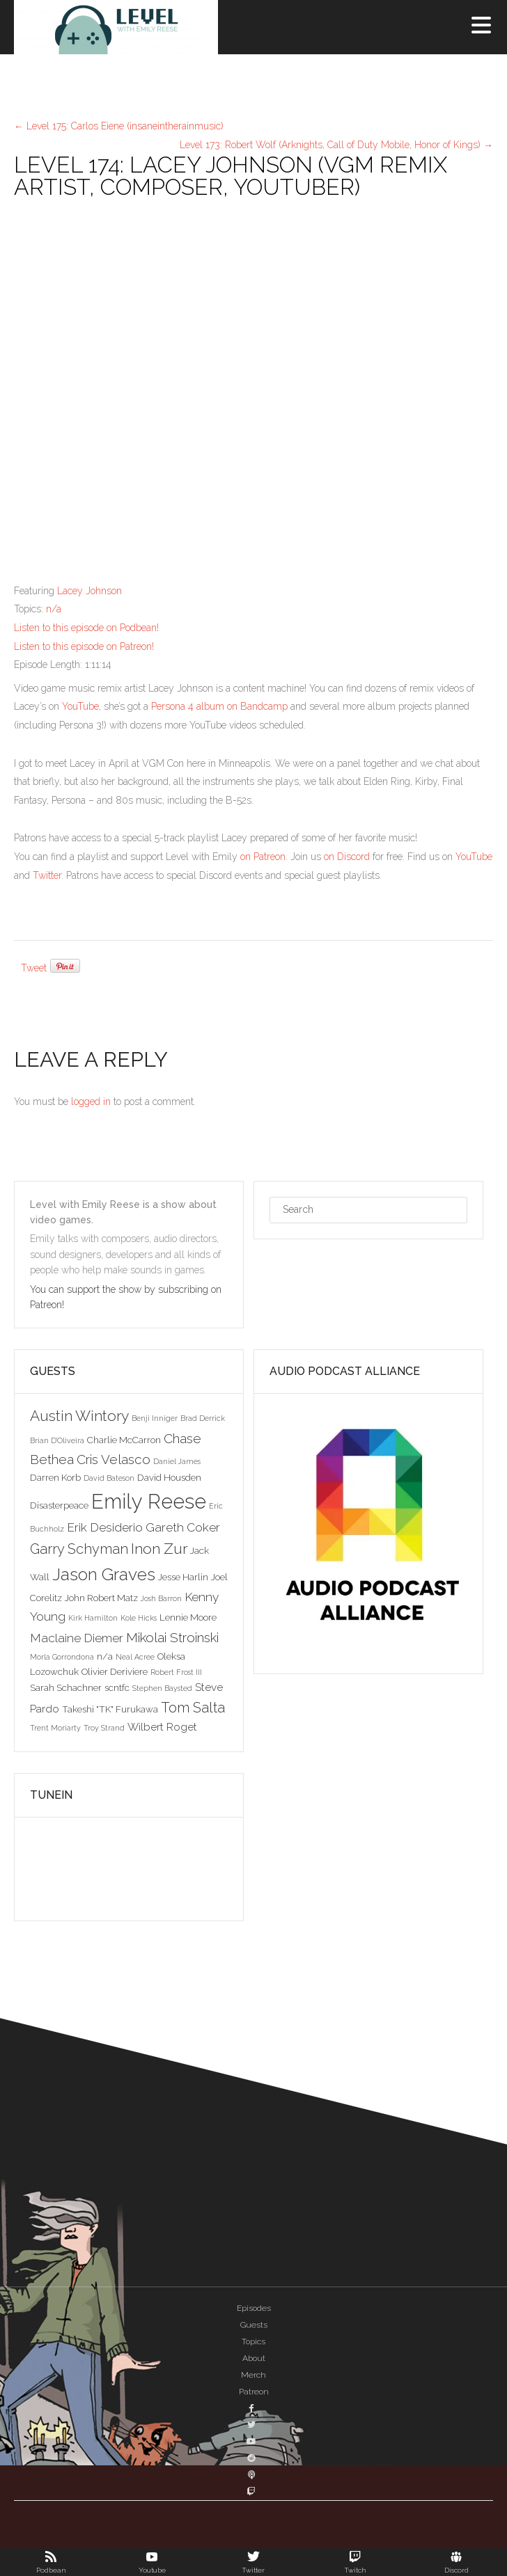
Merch (253, 2375)
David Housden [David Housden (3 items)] (169, 1477)
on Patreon (263, 856)
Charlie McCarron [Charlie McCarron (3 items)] (124, 1439)
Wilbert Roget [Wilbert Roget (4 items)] (162, 1726)
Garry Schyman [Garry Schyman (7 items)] (79, 1549)
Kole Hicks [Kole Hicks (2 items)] (138, 1618)
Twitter (47, 875)
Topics (253, 2341)
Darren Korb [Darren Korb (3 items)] (55, 1477)
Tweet (34, 967)
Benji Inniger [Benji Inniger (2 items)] (155, 1418)
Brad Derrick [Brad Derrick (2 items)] (202, 1418)
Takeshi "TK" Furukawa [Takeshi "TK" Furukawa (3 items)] (110, 1709)
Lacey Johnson (89, 590)
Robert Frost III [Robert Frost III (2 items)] (176, 1672)
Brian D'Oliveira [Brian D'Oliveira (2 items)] (57, 1440)
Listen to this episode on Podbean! (86, 627)
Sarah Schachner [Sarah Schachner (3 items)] (66, 1687)
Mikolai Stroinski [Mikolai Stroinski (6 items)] (172, 1637)
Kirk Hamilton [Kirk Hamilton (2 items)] (93, 1618)
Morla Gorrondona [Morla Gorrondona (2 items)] (62, 1657)
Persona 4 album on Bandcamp (219, 706)
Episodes (254, 2308)
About (253, 2358)
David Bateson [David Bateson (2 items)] (109, 1478)
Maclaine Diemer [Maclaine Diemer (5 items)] (76, 1638)
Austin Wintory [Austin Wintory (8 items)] (79, 1415)
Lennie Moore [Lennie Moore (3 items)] (188, 1617)
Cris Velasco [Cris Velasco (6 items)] (113, 1459)
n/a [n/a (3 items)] (105, 1656)
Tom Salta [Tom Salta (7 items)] (193, 1707)
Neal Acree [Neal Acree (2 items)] (135, 1657)
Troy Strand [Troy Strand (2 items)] (104, 1728)
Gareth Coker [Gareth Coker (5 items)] (183, 1527)
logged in (91, 1101)
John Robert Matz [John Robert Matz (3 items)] (101, 1597)
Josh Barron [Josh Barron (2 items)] (161, 1598)
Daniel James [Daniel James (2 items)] (177, 1461)
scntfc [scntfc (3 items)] (117, 1687)
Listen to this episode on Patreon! (84, 646)
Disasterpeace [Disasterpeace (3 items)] (59, 1505)
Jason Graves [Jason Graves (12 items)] (103, 1574)
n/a (53, 608)
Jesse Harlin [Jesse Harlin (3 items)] (183, 1576)
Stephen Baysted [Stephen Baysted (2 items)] (162, 1688)
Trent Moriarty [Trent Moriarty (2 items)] (55, 1728)
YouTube (80, 706)
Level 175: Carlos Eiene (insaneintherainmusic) (119, 126)
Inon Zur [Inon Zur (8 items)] (159, 1548)
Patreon (254, 2391)
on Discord (347, 856)
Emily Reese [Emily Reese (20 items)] (148, 1501)
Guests (253, 2325)
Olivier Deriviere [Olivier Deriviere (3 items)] (114, 1671)
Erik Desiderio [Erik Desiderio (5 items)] (105, 1527)
